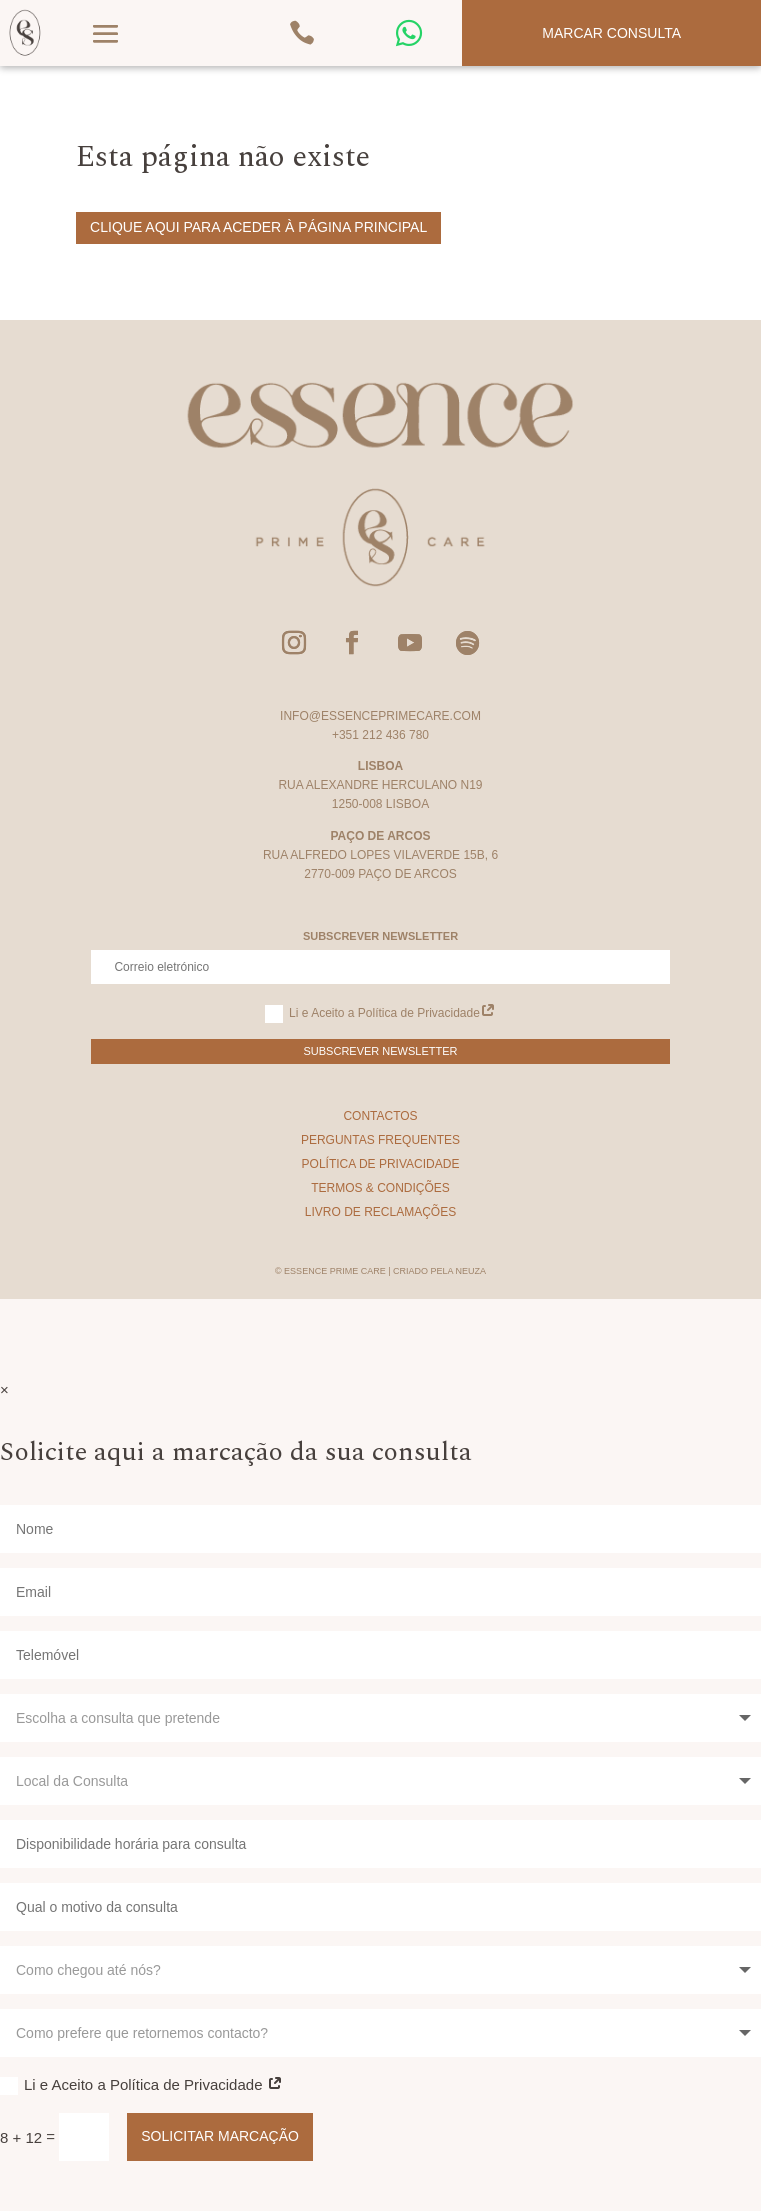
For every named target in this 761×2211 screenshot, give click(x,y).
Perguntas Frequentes (380, 1140)
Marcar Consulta (611, 33)
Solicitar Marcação (220, 2136)
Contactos (380, 1116)
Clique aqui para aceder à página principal (258, 227)
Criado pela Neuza (439, 1271)
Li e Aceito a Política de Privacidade (380, 1014)
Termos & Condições (380, 1188)
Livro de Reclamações (380, 1212)
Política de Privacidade (381, 1164)
